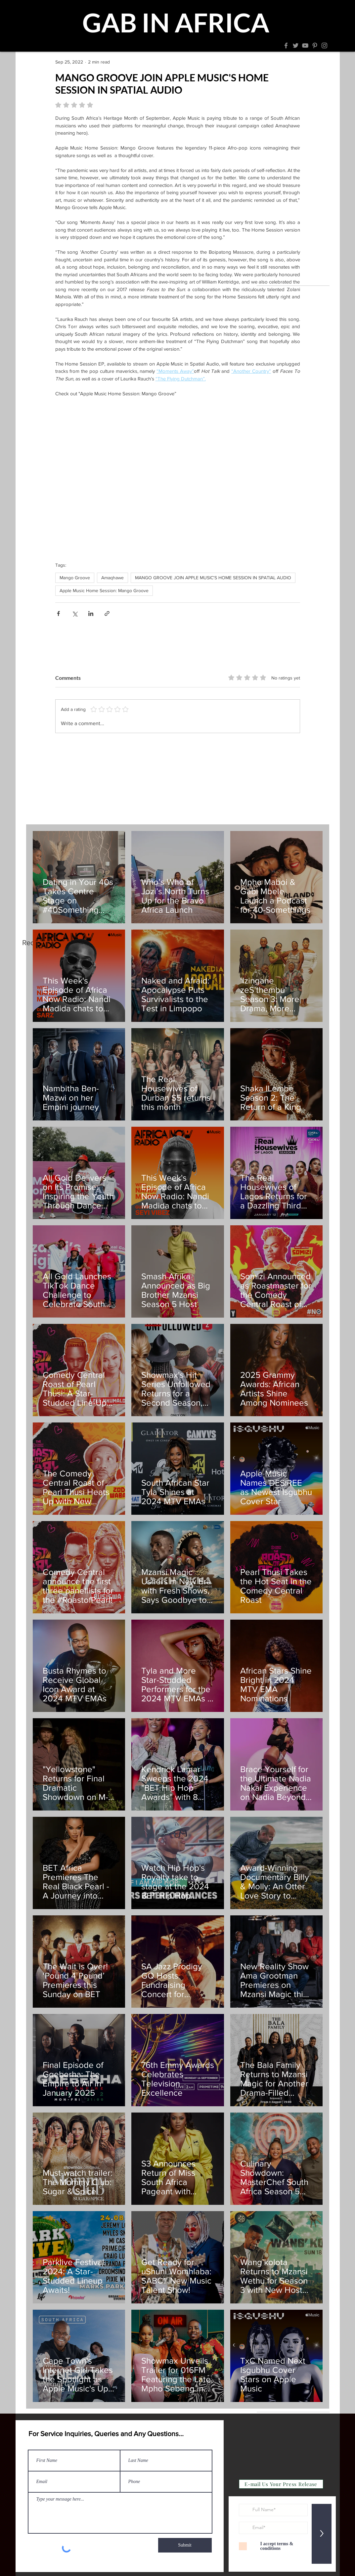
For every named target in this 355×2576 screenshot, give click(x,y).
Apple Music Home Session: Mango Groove (104, 590)
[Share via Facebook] (58, 613)
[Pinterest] (315, 45)
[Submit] (185, 2545)
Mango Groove (75, 577)
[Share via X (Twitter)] (74, 613)
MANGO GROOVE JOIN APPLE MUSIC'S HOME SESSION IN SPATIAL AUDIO (213, 577)
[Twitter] (295, 45)
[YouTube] (305, 45)
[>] (322, 2534)
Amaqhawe (112, 577)
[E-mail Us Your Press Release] (281, 2484)
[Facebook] (286, 45)
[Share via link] (107, 613)
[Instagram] (324, 45)
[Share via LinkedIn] (91, 613)
